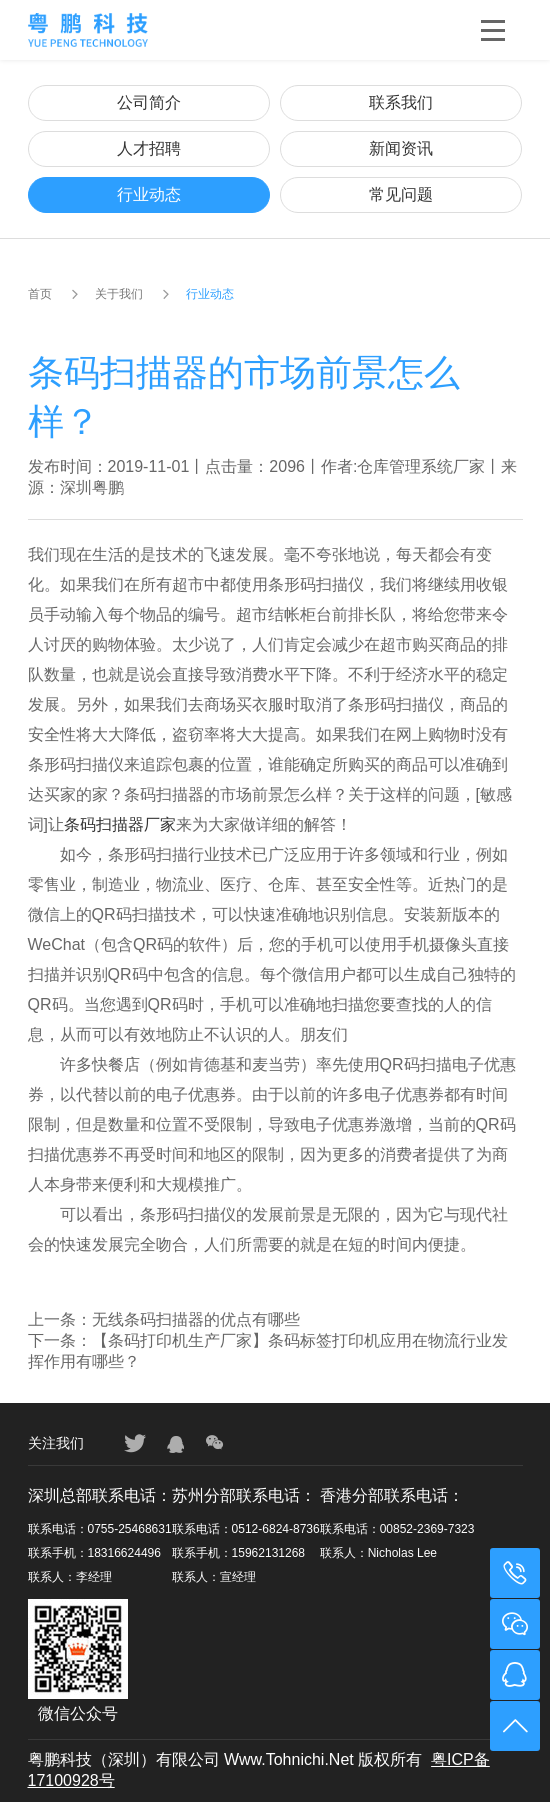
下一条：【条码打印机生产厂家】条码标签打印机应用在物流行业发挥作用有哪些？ (268, 1351)
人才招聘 (149, 148)
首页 (40, 294)
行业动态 (149, 194)
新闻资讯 (401, 148)
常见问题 (401, 194)
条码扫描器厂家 (120, 824)
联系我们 (401, 102)
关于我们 (119, 294)
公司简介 (149, 102)
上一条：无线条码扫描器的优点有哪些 (164, 1319)
